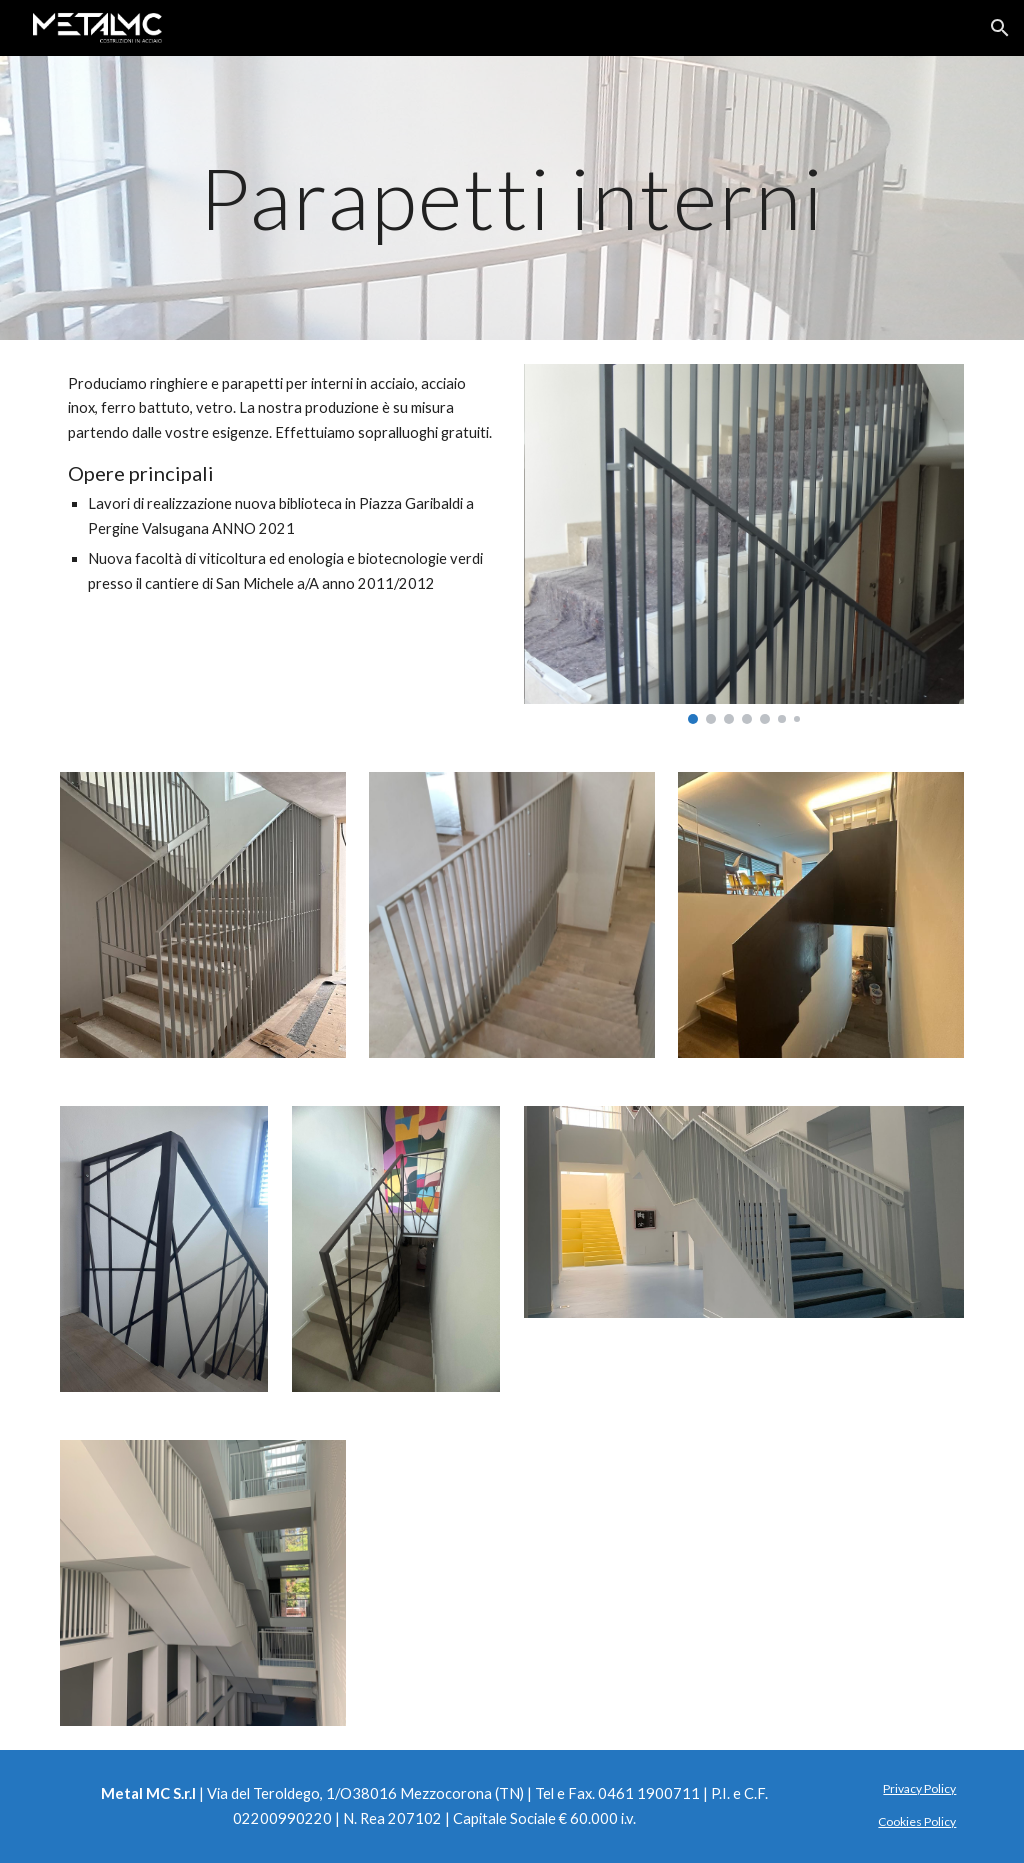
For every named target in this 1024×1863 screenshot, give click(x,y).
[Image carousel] (744, 544)
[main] (512, 197)
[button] (1000, 28)
